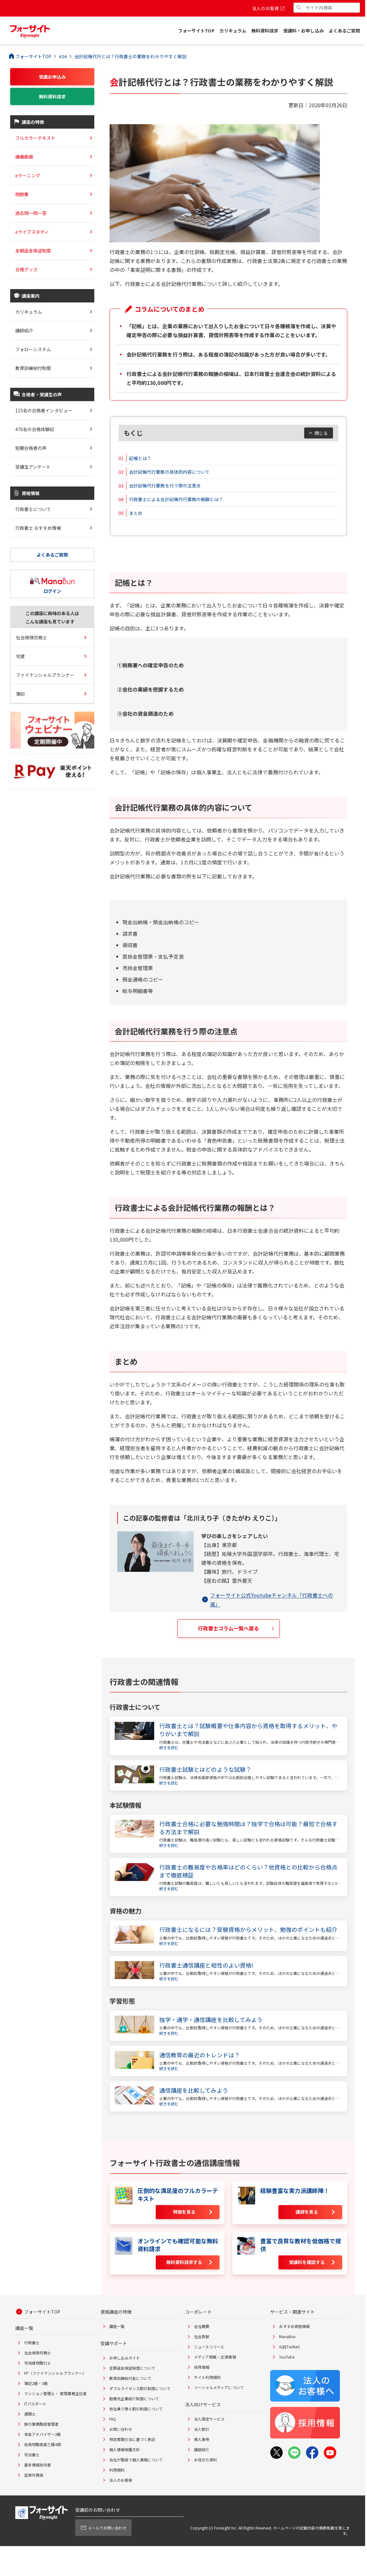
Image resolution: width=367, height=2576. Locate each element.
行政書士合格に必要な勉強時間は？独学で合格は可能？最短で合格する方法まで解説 (248, 1828)
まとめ (135, 513)
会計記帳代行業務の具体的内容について (169, 472)
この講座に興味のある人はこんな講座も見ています (52, 617)
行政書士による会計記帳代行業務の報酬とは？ (176, 499)
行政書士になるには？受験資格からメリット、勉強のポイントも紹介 (248, 1930)
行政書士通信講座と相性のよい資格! (206, 1965)
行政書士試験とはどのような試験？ (205, 1769)
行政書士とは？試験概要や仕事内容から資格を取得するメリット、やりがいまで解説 (248, 1730)
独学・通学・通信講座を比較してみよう (211, 2020)
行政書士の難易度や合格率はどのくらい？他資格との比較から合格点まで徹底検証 (248, 1871)
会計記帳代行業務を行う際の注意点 (165, 485)
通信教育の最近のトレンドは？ (199, 2055)
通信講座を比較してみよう (193, 2090)
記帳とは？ (140, 458)
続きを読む (168, 1747)
